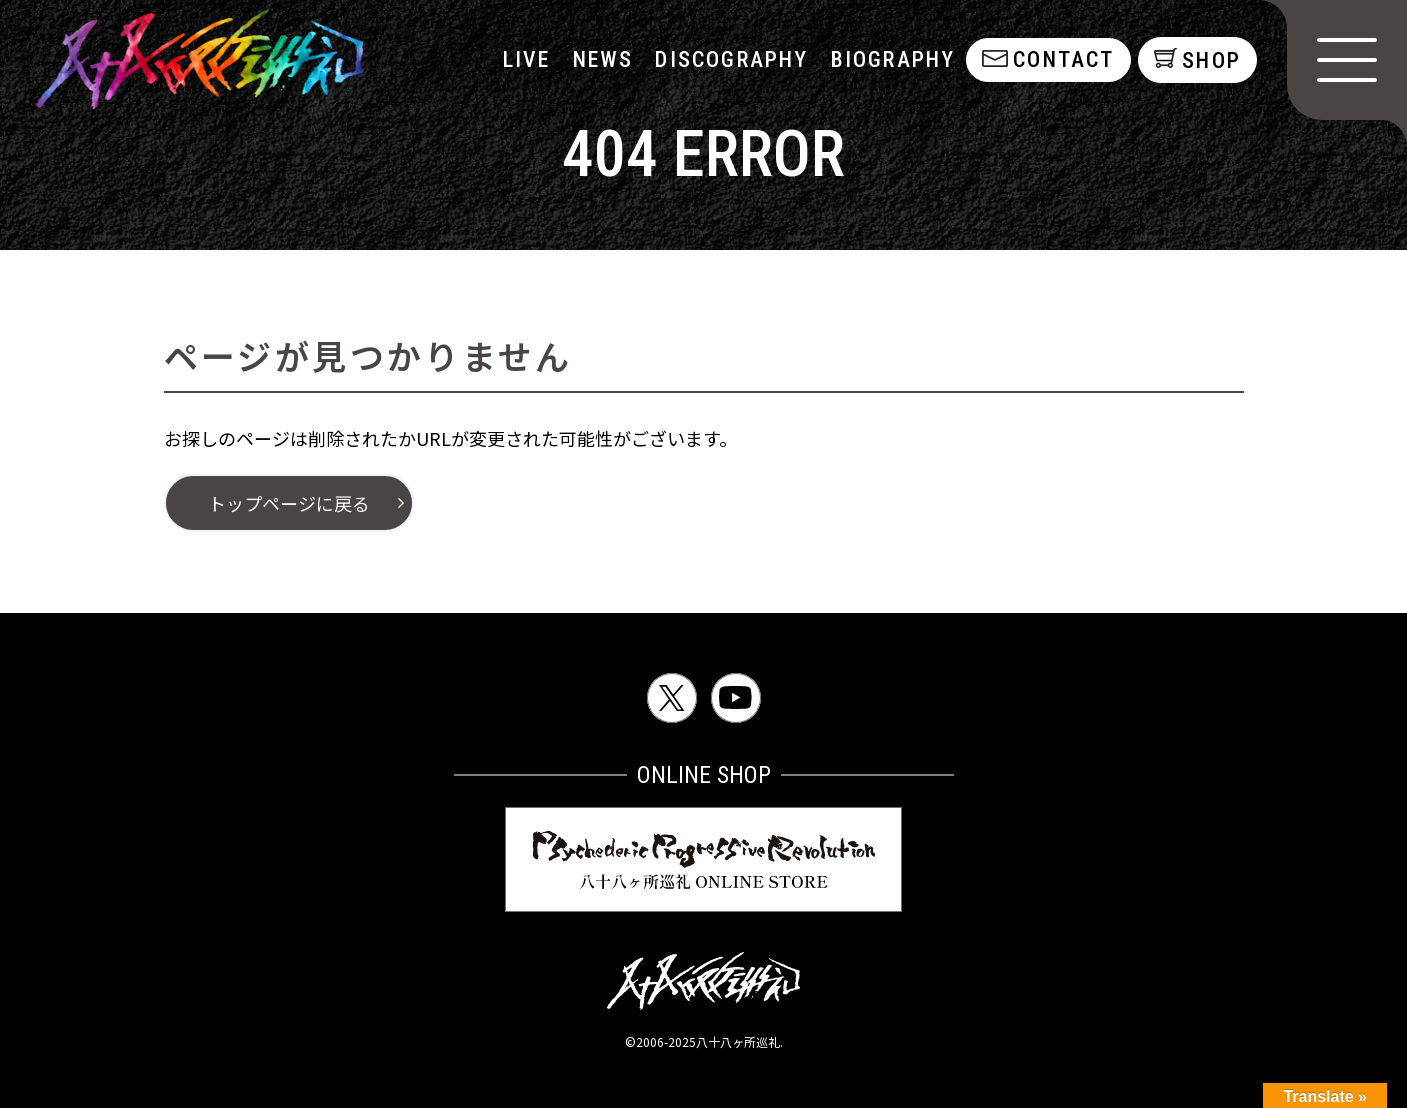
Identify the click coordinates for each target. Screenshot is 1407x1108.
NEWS (601, 59)
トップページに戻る (289, 503)
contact (1061, 59)
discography (729, 59)
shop (1211, 60)
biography (891, 59)
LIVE (525, 59)
